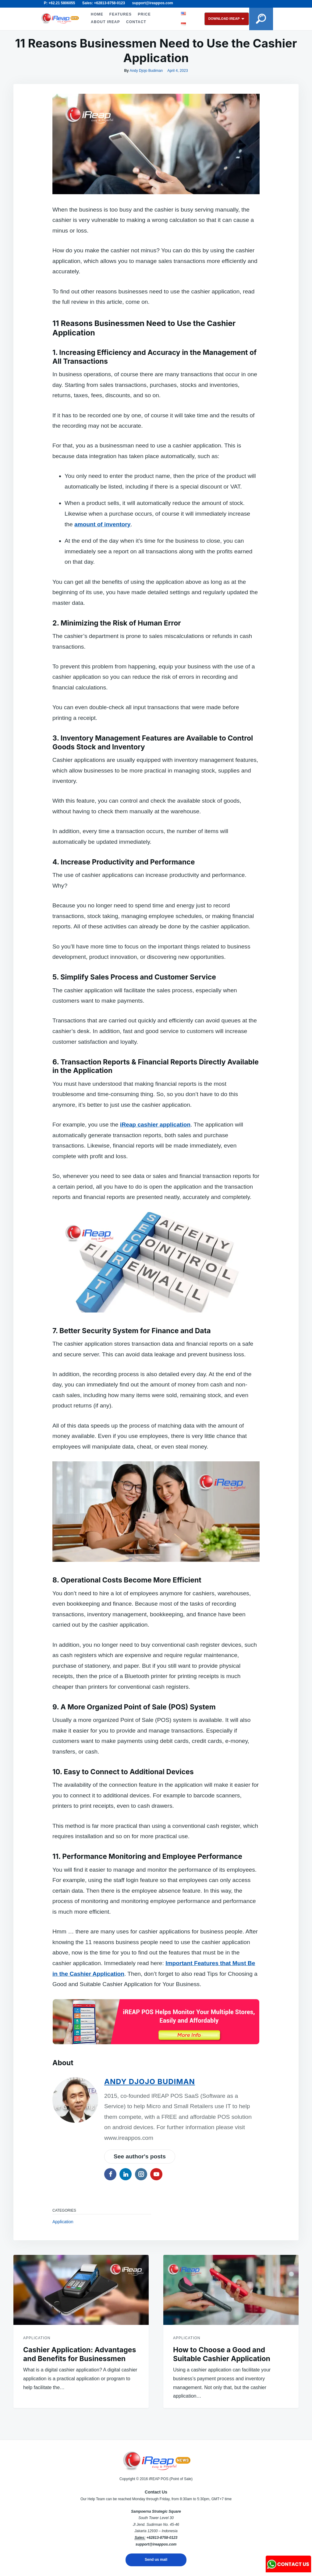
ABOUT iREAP (104, 22)
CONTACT (136, 22)
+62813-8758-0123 (161, 2538)
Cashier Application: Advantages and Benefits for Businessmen (79, 2354)
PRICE (143, 14)
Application (62, 2221)
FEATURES (120, 14)
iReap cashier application (155, 1124)
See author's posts (140, 2156)
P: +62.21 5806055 (59, 3)
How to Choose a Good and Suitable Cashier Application (221, 2354)
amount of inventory (102, 524)
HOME (96, 14)
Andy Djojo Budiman (146, 70)
